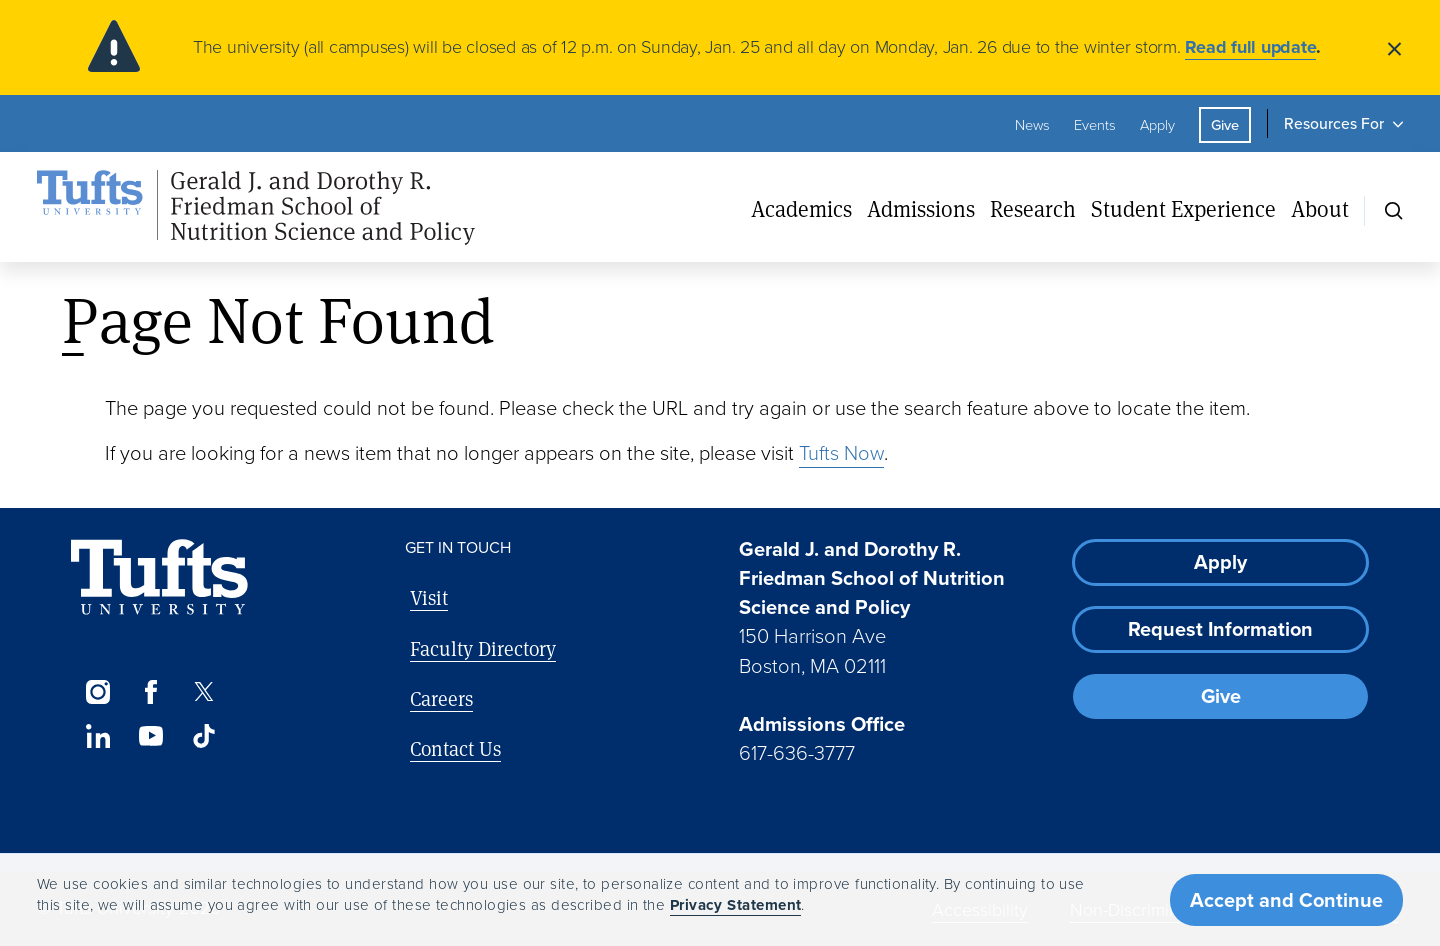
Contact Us (455, 748)
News (1032, 125)
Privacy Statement (736, 905)
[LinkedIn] (97, 736)
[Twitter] (204, 692)
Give (1225, 125)
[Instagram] (97, 692)
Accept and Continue (1286, 900)
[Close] (1394, 47)
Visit (429, 597)
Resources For (1334, 123)
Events (1095, 125)
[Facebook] (150, 692)
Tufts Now (841, 453)
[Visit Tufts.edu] (159, 577)
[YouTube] (150, 736)
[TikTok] (204, 736)
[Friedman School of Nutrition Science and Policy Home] (256, 208)
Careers (441, 698)
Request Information (1220, 629)
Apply (1157, 125)
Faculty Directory (483, 648)
